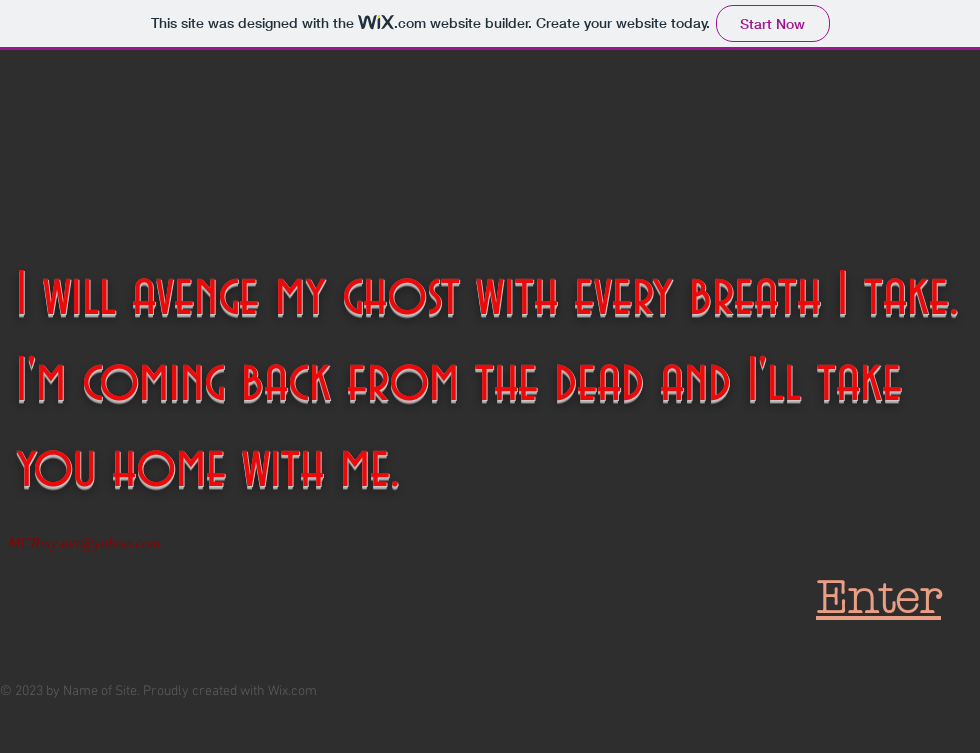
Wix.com (292, 691)
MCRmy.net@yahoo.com (84, 543)
